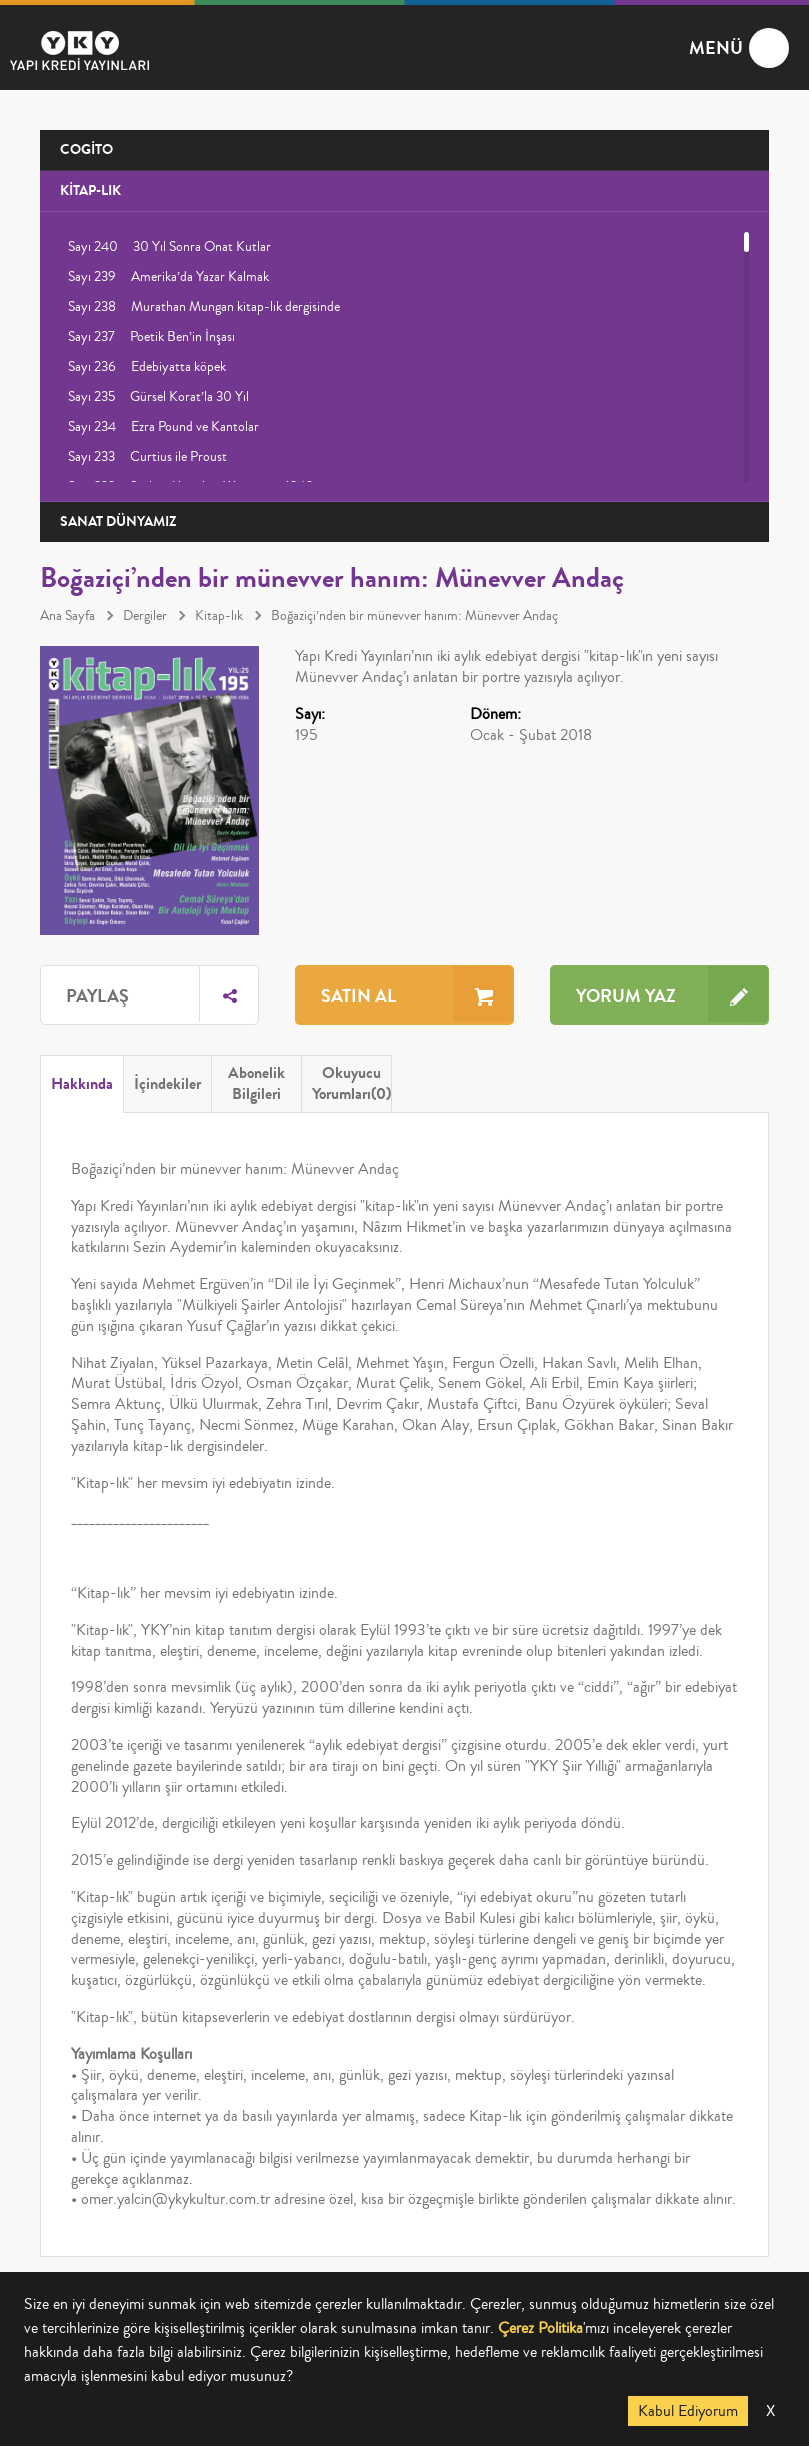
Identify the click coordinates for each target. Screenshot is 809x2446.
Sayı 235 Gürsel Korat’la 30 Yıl (158, 397)
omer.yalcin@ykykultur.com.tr (175, 2199)
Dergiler (145, 616)
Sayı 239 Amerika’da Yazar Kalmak (168, 277)
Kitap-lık (219, 616)
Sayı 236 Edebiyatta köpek (147, 367)
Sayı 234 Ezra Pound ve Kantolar (163, 427)
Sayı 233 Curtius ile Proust (147, 457)
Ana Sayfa (67, 616)
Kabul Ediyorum (688, 2411)
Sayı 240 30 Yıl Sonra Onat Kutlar (169, 247)
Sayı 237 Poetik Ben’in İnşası (151, 337)
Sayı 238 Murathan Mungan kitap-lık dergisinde (204, 307)
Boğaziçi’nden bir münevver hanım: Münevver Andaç (414, 616)
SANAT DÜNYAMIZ (118, 521)
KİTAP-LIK (90, 190)
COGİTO (86, 149)
